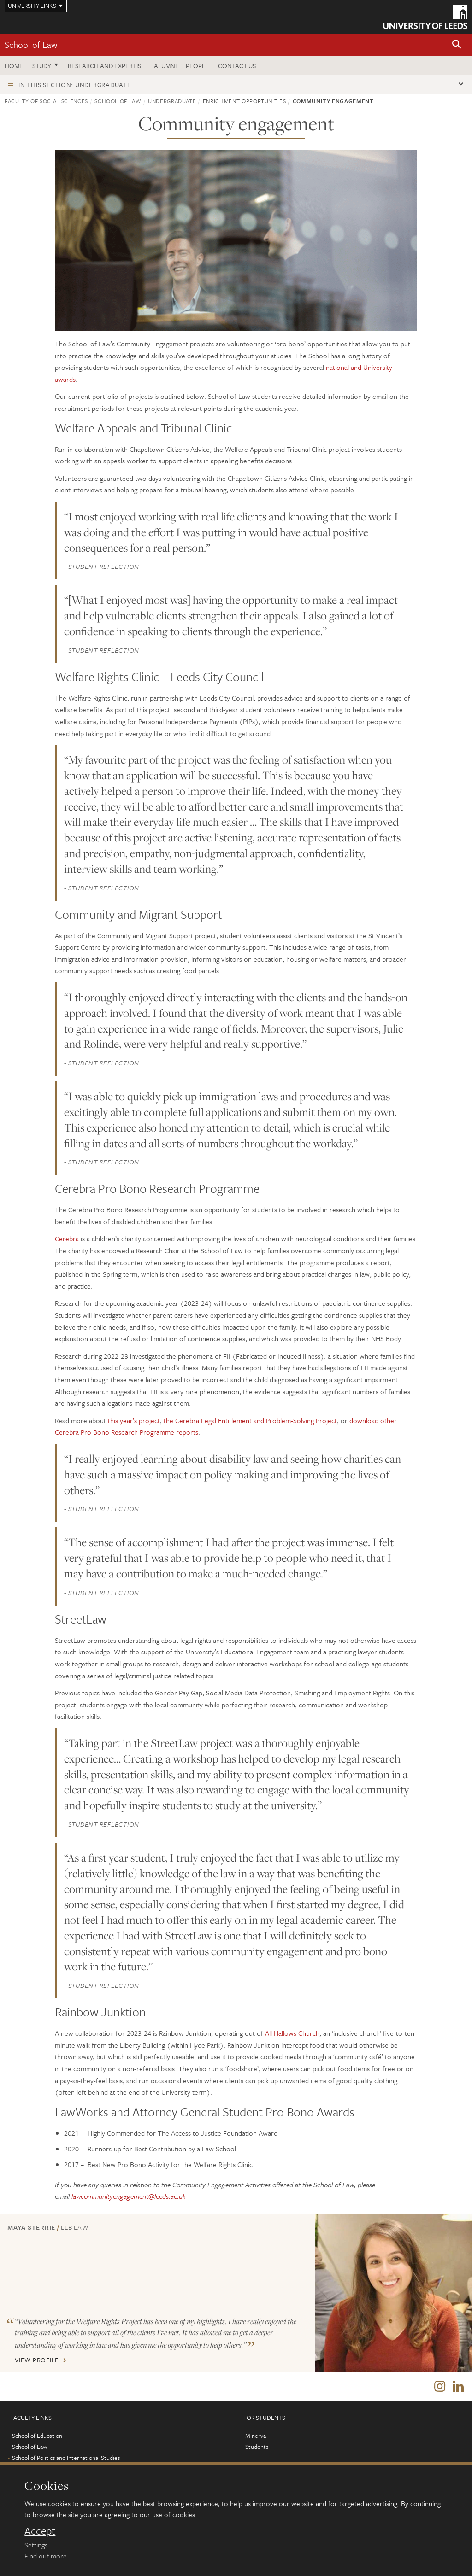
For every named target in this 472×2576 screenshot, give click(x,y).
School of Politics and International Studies (66, 2459)
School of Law (31, 44)
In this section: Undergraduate (74, 84)
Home (14, 65)
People (197, 65)
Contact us (237, 65)
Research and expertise (106, 65)
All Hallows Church (292, 2033)
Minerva (255, 2437)
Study (41, 65)
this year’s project (134, 1420)
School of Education (37, 2437)
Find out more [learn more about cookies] (45, 2556)
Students (256, 2448)
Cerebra (67, 1238)
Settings (35, 2545)
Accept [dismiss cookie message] (39, 2530)
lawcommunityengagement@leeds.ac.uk (128, 2196)
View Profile (37, 2360)
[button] (456, 44)
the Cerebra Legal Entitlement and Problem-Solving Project (250, 1420)
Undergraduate (172, 101)
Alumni (165, 65)
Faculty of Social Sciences (46, 101)
